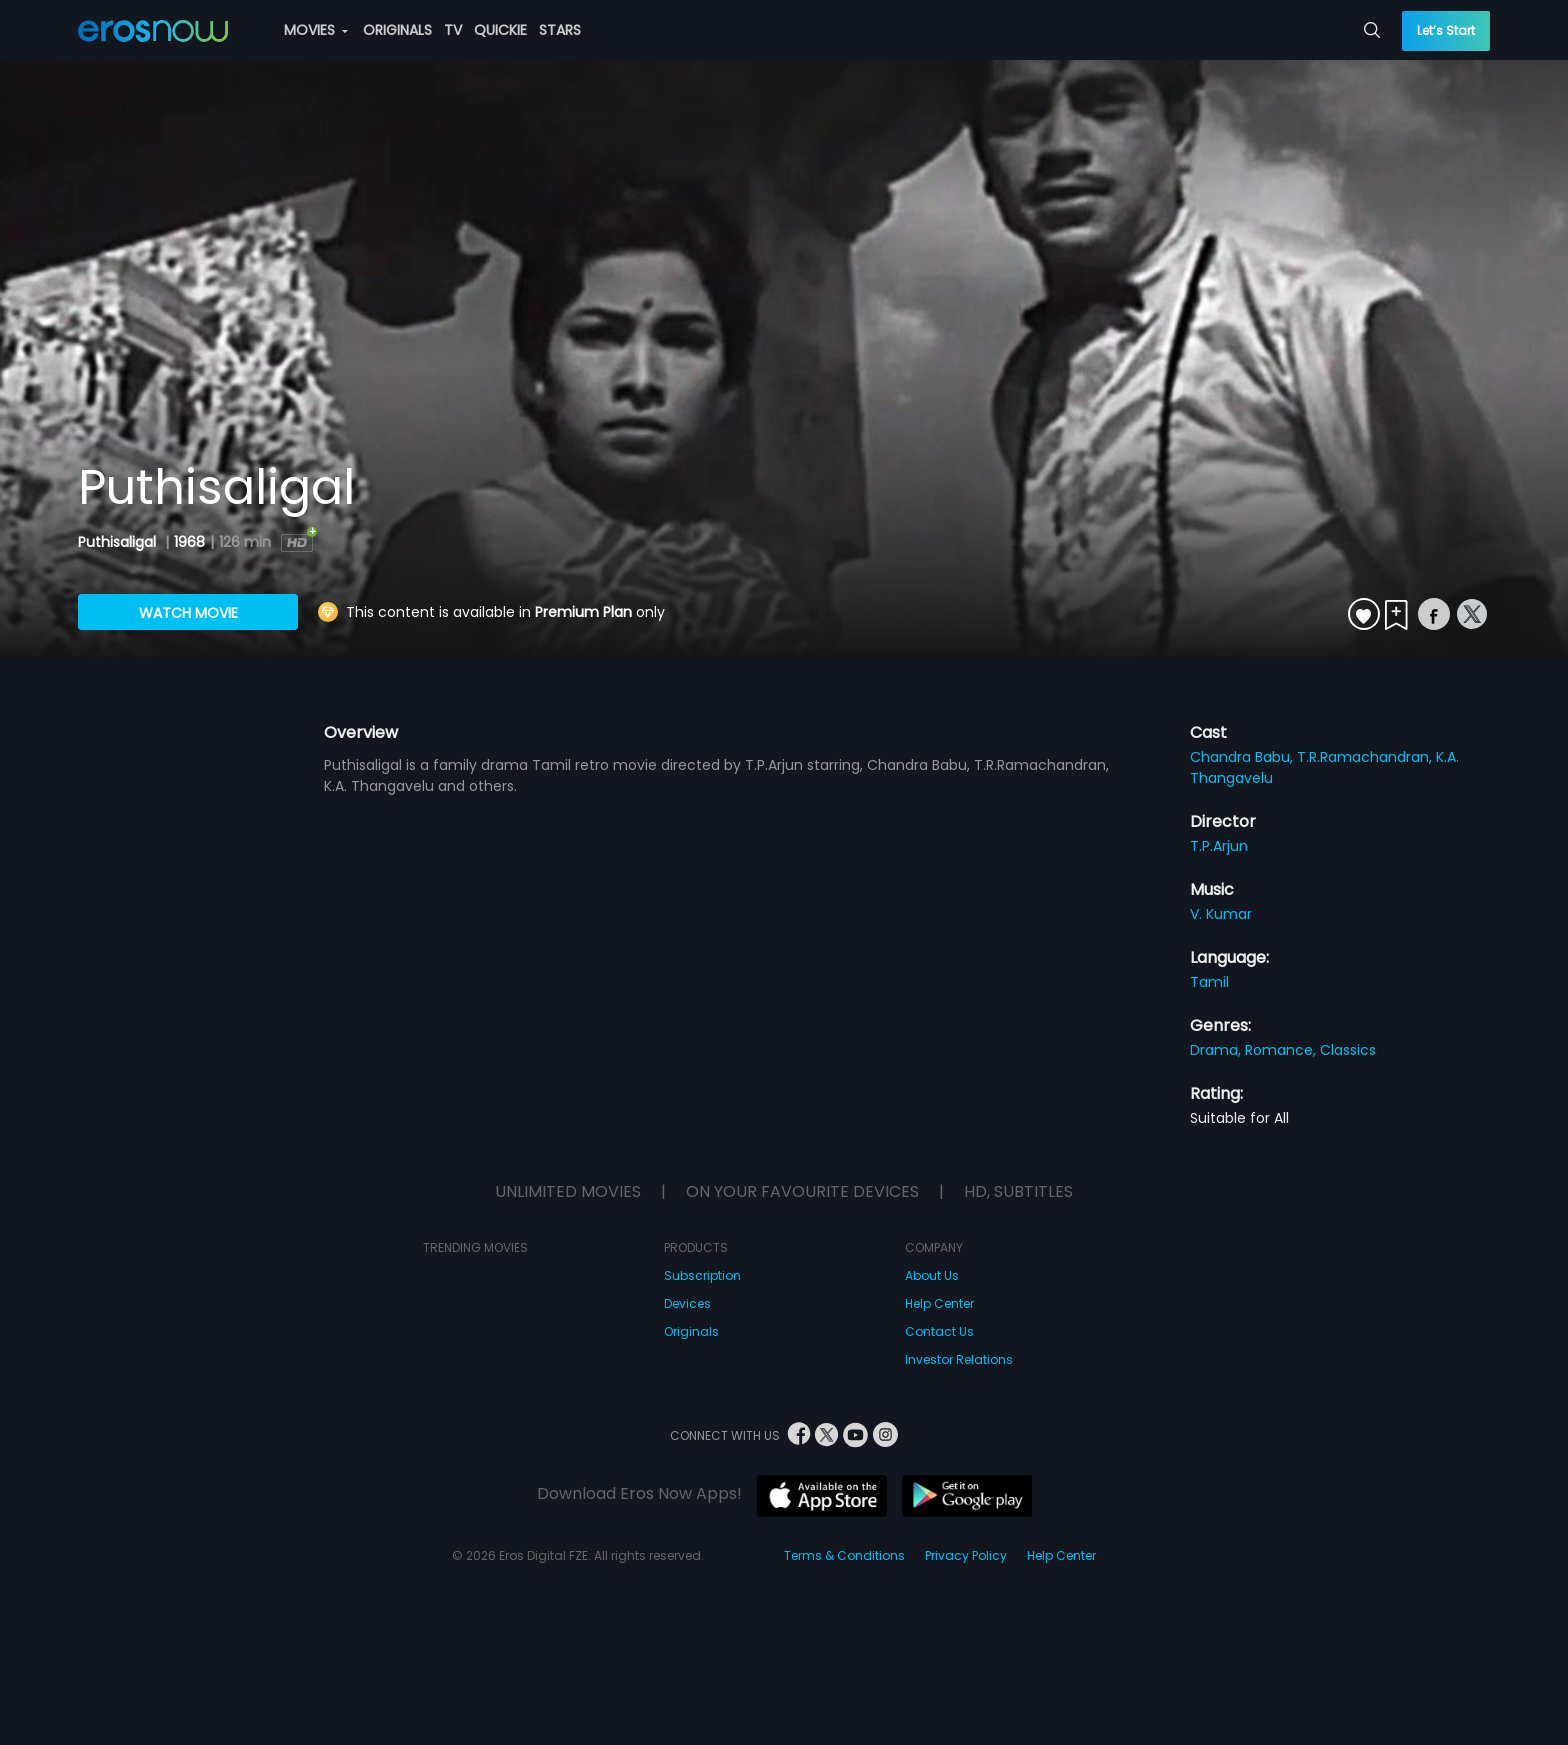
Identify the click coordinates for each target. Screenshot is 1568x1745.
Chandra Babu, (1243, 757)
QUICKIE (500, 30)
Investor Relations (959, 1359)
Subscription (702, 1275)
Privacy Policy (966, 1555)
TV (453, 30)
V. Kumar (1221, 914)
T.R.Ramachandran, (1366, 757)
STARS (560, 30)
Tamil (1209, 982)
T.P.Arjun (1219, 846)
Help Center (939, 1303)
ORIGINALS (397, 30)
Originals (691, 1331)
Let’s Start (1446, 30)
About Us (932, 1275)
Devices (687, 1303)
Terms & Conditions (844, 1555)
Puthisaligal (119, 542)
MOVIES (316, 30)
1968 (189, 542)
